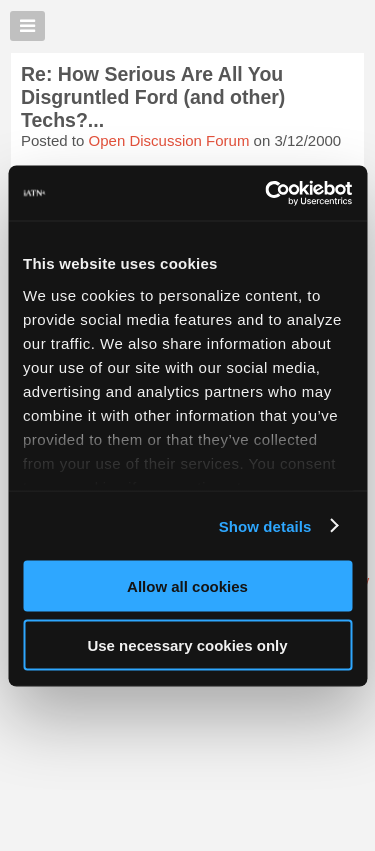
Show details (265, 525)
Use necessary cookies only (187, 644)
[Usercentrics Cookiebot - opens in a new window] (267, 193)
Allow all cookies (187, 586)
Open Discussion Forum (169, 140)
